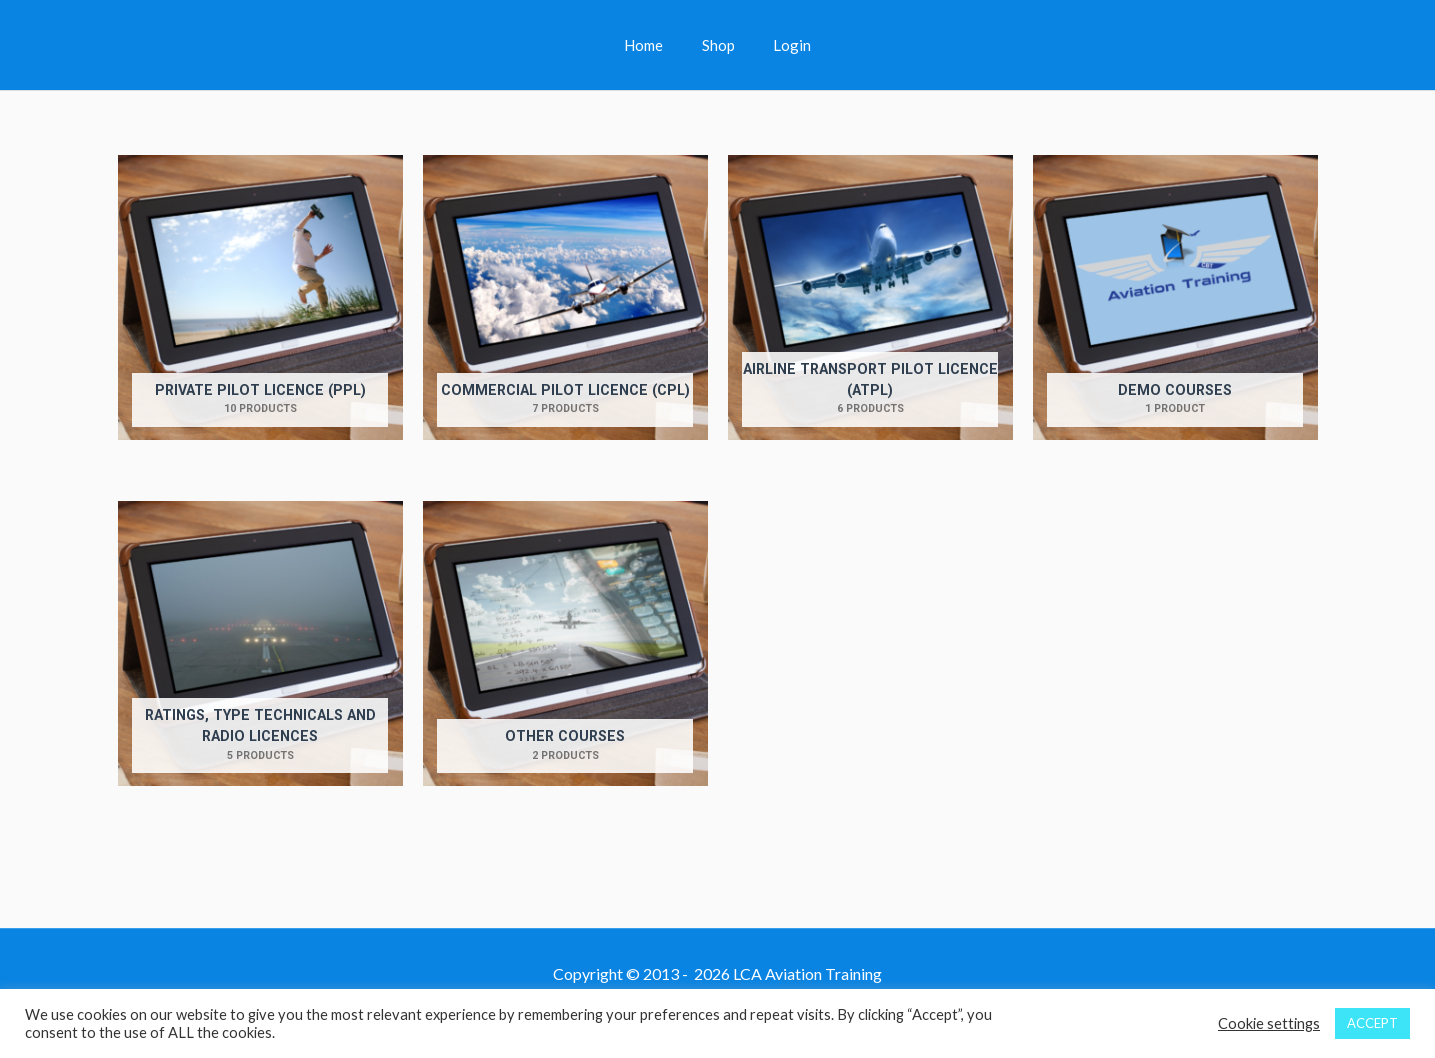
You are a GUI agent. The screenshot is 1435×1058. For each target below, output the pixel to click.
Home (652, 45)
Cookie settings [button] (1269, 1023)
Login (784, 45)
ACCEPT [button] (1372, 1023)
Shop (718, 45)
